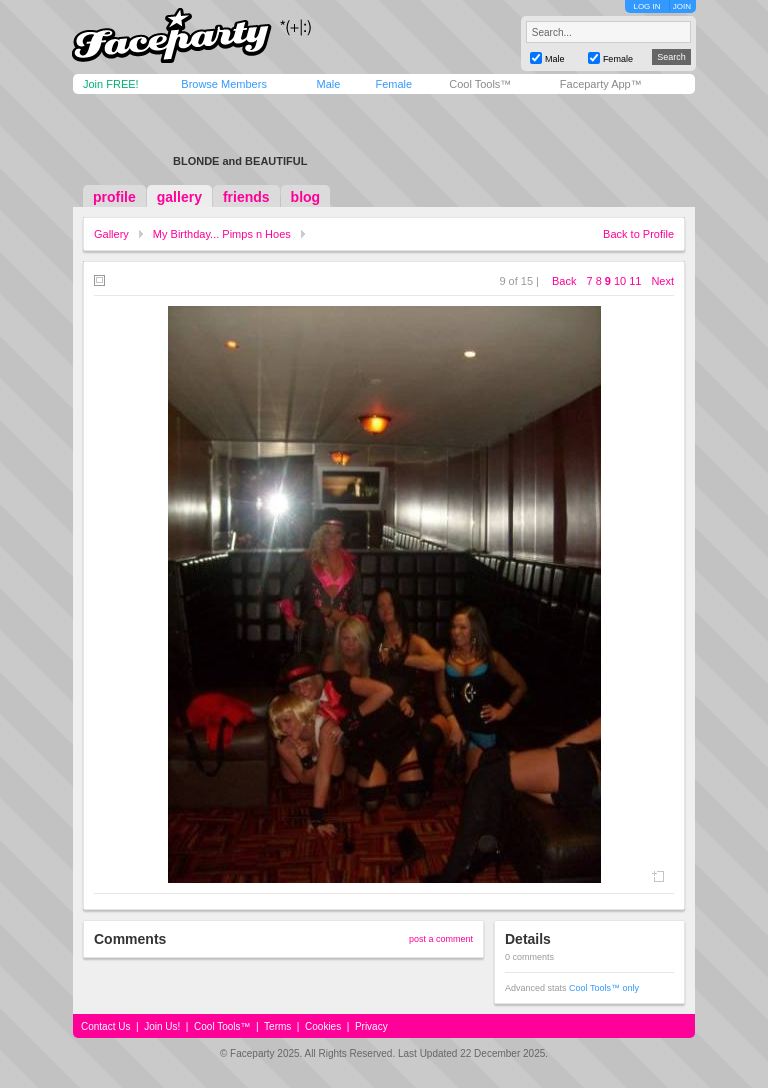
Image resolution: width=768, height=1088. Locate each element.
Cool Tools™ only (604, 988)
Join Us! (162, 1026)
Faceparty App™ (601, 84)
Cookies (323, 1026)
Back (564, 281)
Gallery (111, 234)
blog (306, 197)
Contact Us (105, 1026)
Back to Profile (638, 234)
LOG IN (646, 6)
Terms (277, 1026)
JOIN (682, 6)
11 (635, 281)
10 (620, 281)
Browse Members (224, 84)
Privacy (371, 1026)
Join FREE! (111, 84)
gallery (179, 197)
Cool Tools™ (480, 84)
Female (393, 84)
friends (246, 197)
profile (114, 197)
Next (662, 281)
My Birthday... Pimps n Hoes (222, 234)
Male (328, 84)
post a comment (441, 939)
